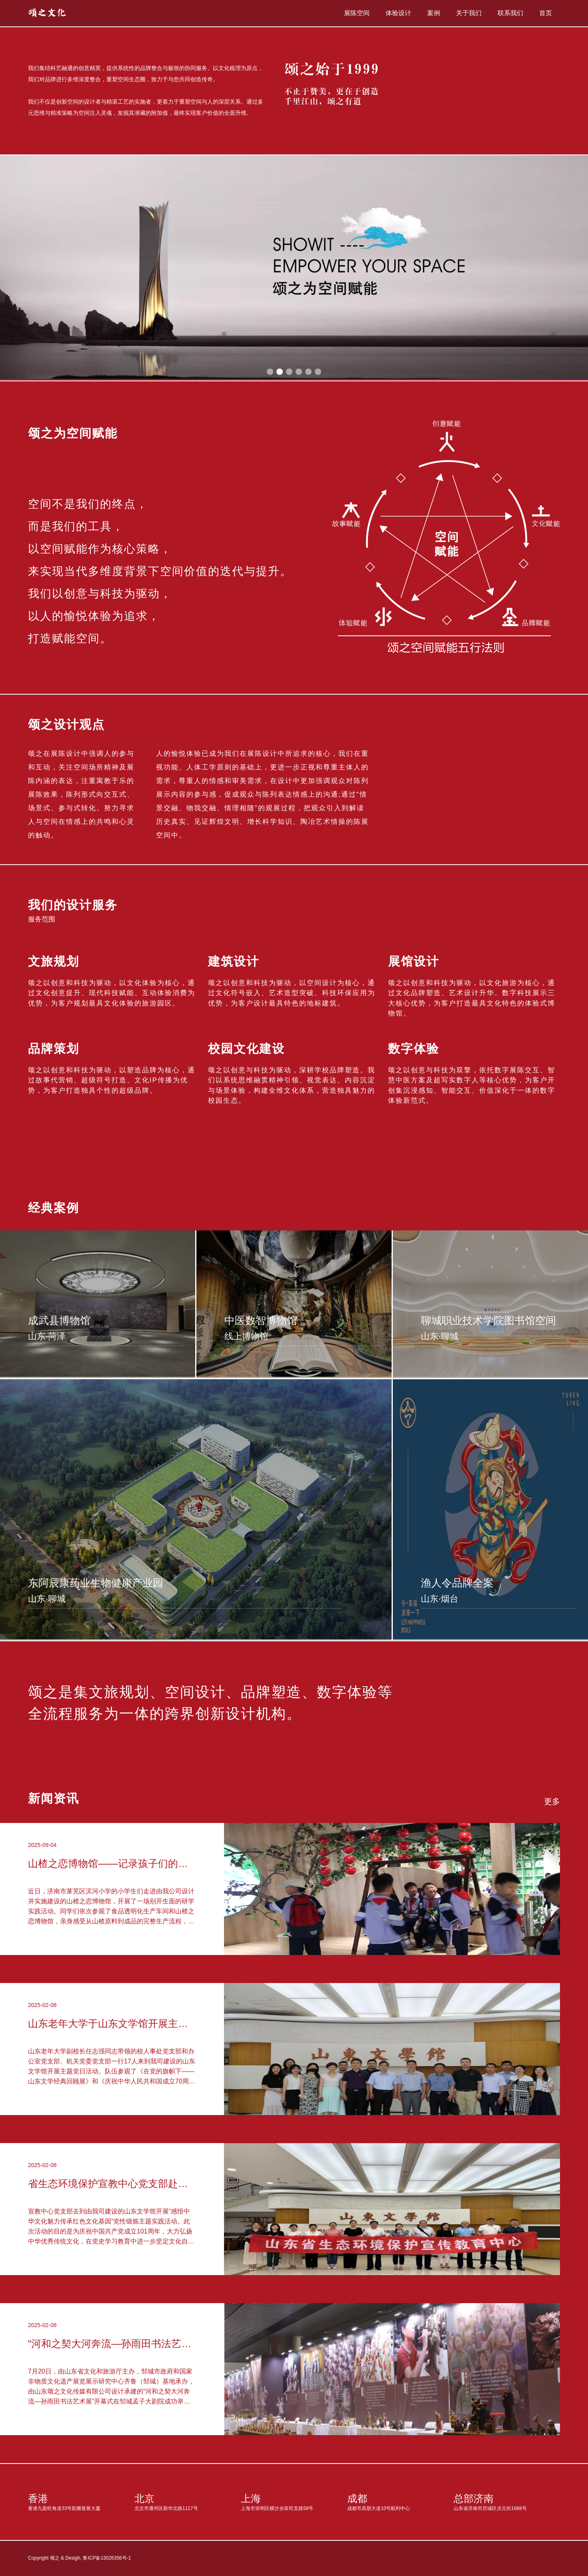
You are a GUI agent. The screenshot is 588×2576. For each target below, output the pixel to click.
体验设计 (398, 13)
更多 (552, 1801)
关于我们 (469, 13)
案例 (433, 13)
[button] (270, 372)
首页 (545, 13)
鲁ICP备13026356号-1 (107, 2558)
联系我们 (510, 13)
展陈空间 (357, 13)
